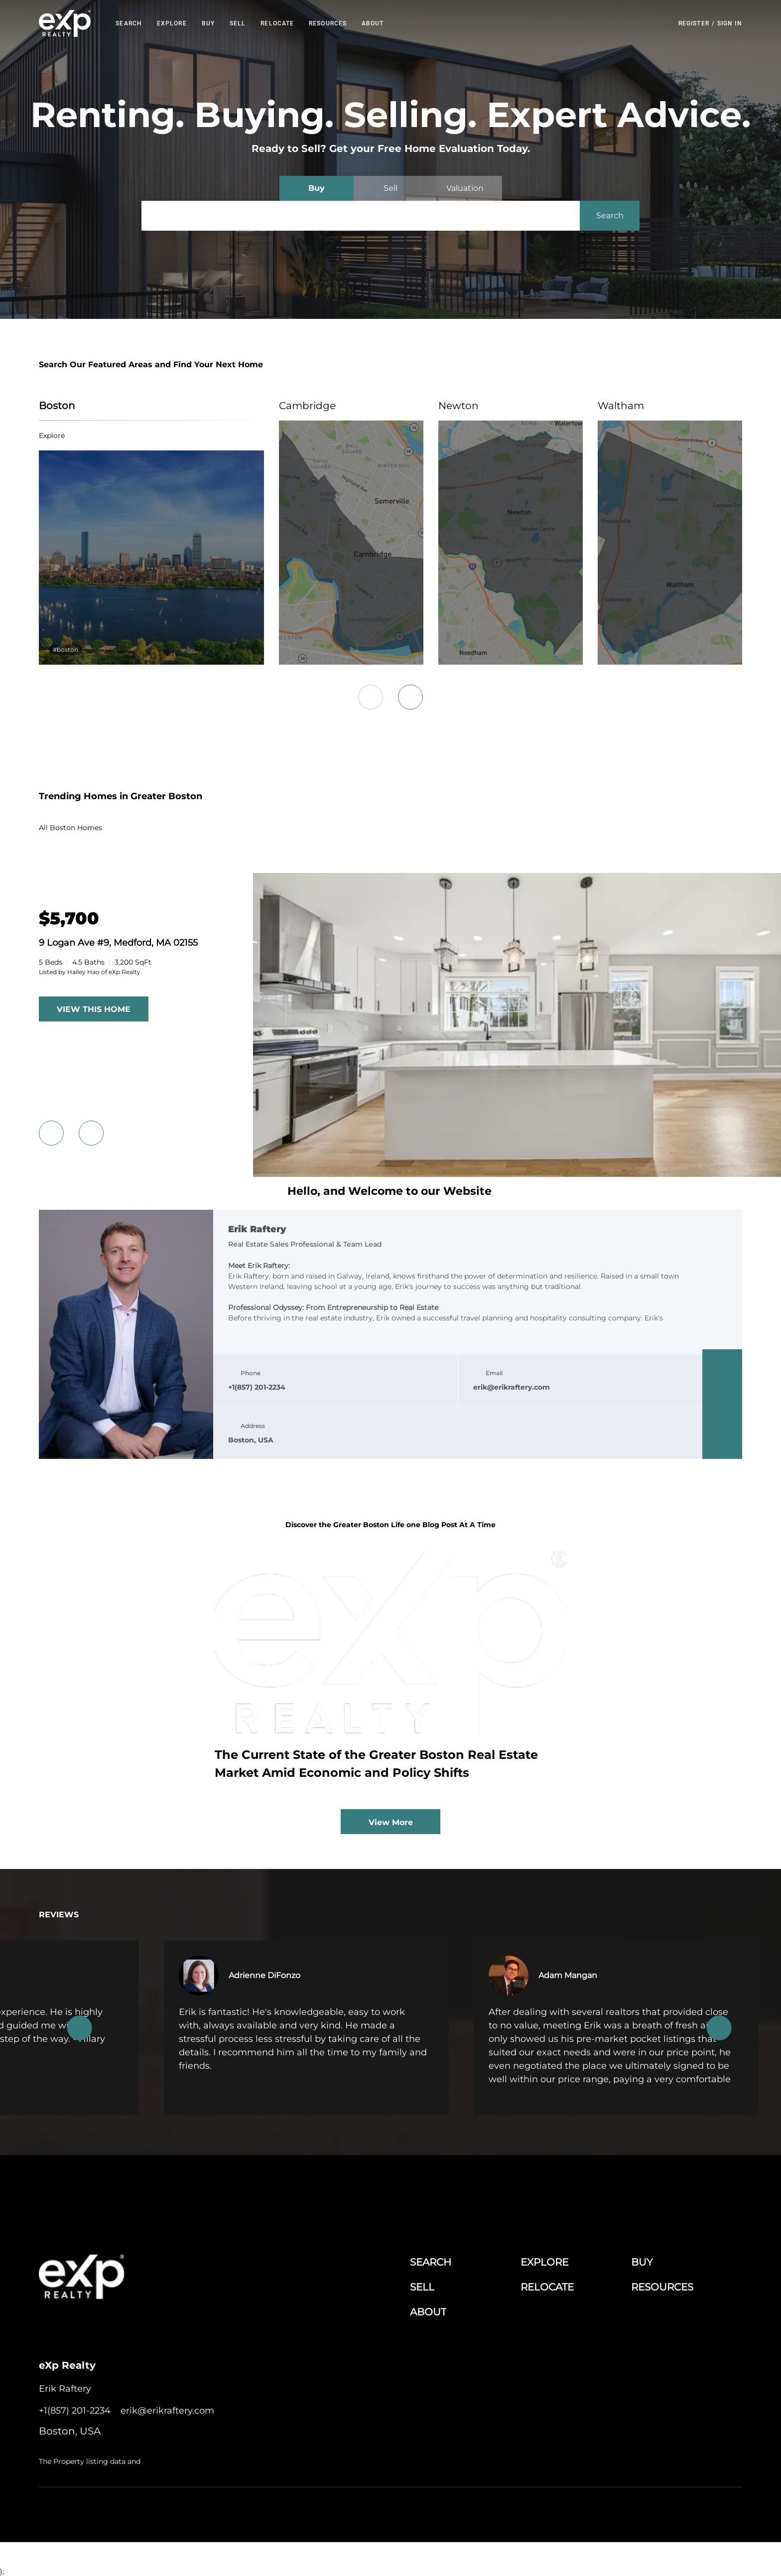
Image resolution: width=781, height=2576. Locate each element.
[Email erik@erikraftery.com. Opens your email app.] (167, 2410)
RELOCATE (277, 23)
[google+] (722, 1444)
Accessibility (723, 2512)
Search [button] (129, 23)
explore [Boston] (52, 435)
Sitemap (687, 2512)
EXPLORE (172, 23)
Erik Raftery (257, 1230)
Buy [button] (208, 23)
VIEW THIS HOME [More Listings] (93, 1009)
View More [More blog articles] (391, 1822)
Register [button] (693, 23)
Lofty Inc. (91, 2512)
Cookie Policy (530, 2512)
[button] (65, 23)
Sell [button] (238, 23)
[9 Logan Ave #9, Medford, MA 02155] (517, 1174)
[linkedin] (722, 1384)
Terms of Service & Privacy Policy (456, 2512)
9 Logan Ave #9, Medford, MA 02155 (118, 942)
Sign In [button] (729, 23)
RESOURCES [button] (328, 23)
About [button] (373, 23)
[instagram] (722, 1424)
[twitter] (722, 1404)
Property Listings (644, 2512)
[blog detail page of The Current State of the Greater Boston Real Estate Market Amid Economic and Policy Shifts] (390, 1670)
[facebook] (722, 1364)
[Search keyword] (360, 216)
